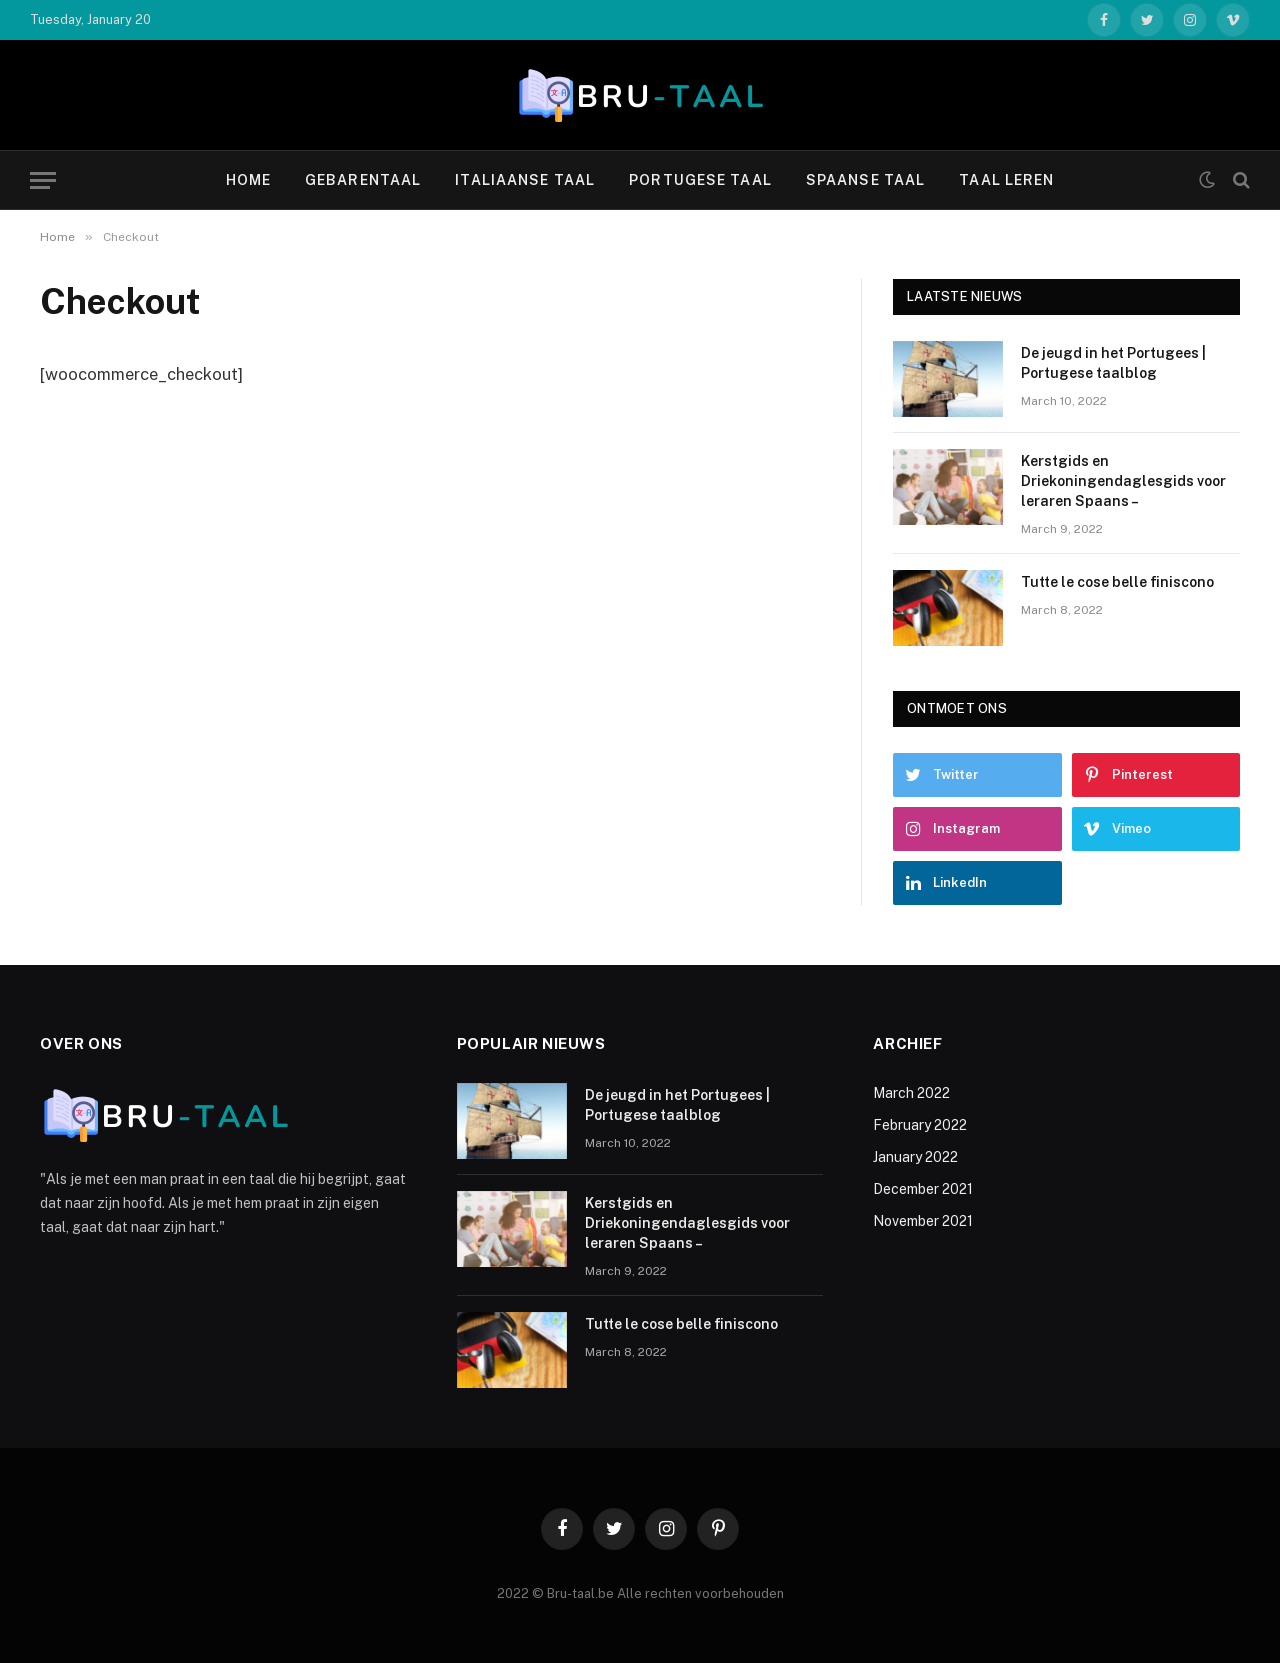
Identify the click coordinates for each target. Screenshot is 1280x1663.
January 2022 (915, 1157)
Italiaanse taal (525, 180)
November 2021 (923, 1221)
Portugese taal (700, 180)
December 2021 (923, 1189)
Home (248, 180)
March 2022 (911, 1093)
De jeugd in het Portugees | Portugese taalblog (1113, 363)
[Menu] (43, 180)
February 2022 (920, 1125)
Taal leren (1006, 180)
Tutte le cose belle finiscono (1117, 582)
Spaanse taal (865, 180)
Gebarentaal (363, 180)
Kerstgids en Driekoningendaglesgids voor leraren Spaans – (1123, 481)
